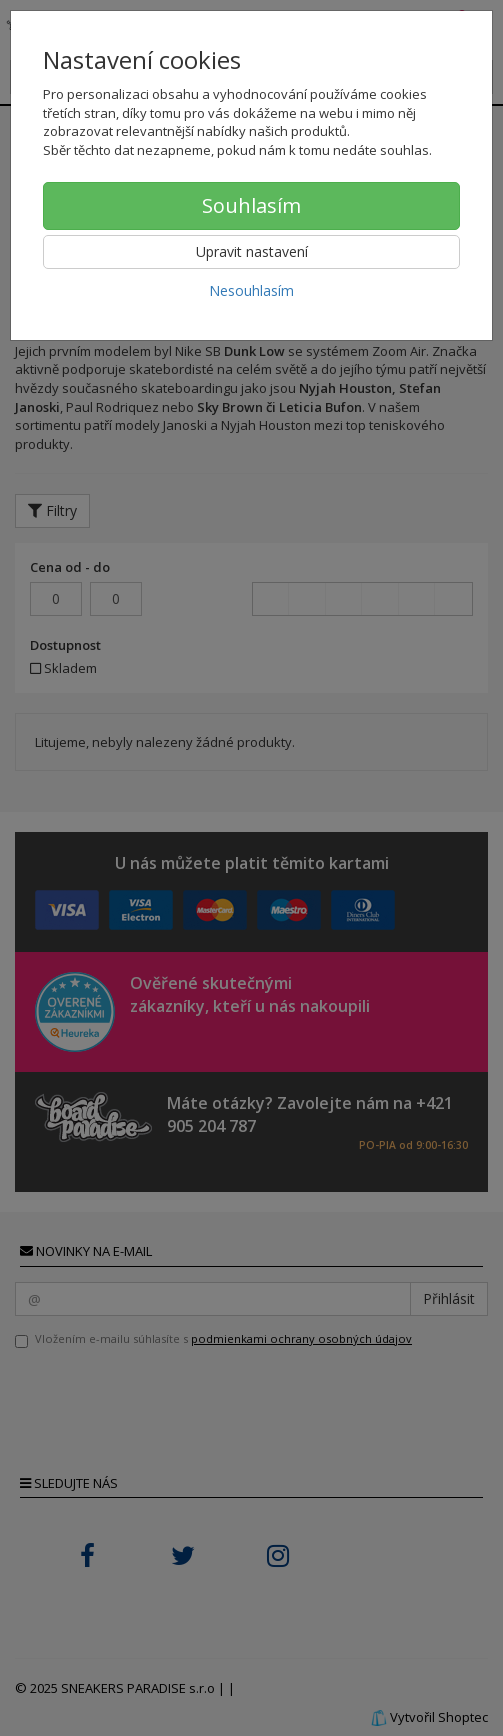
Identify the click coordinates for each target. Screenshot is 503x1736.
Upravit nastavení (252, 251)
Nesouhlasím (251, 290)
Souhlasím (251, 205)
